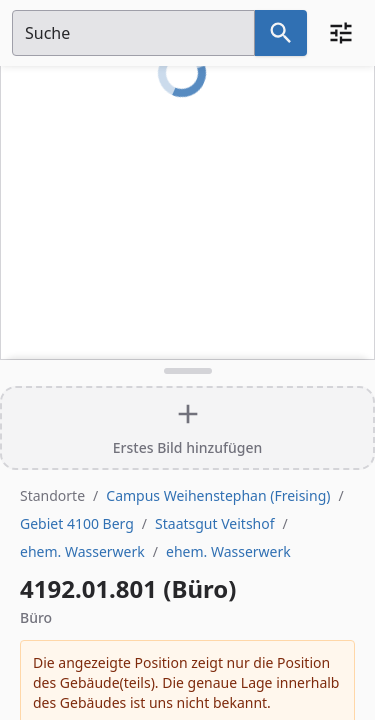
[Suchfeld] (133, 33)
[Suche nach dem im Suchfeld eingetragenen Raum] (281, 33)
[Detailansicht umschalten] (187, 371)
